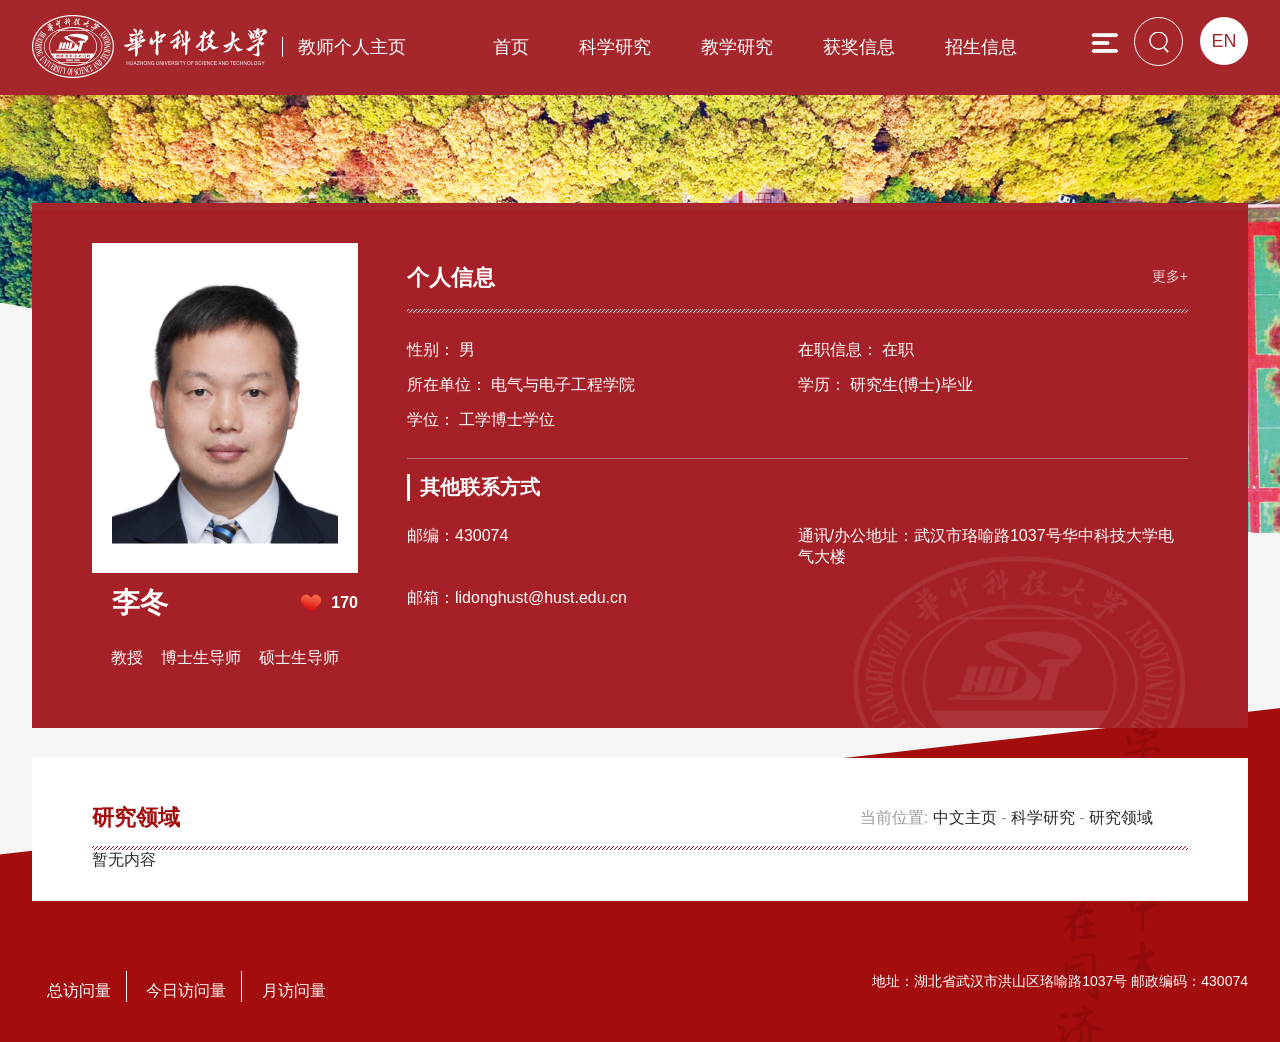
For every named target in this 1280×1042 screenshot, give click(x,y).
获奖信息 (859, 47)
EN (1223, 41)
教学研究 (737, 47)
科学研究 (615, 47)
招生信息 (981, 47)
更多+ (1170, 276)
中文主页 (965, 817)
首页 (511, 47)
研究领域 (1121, 817)
